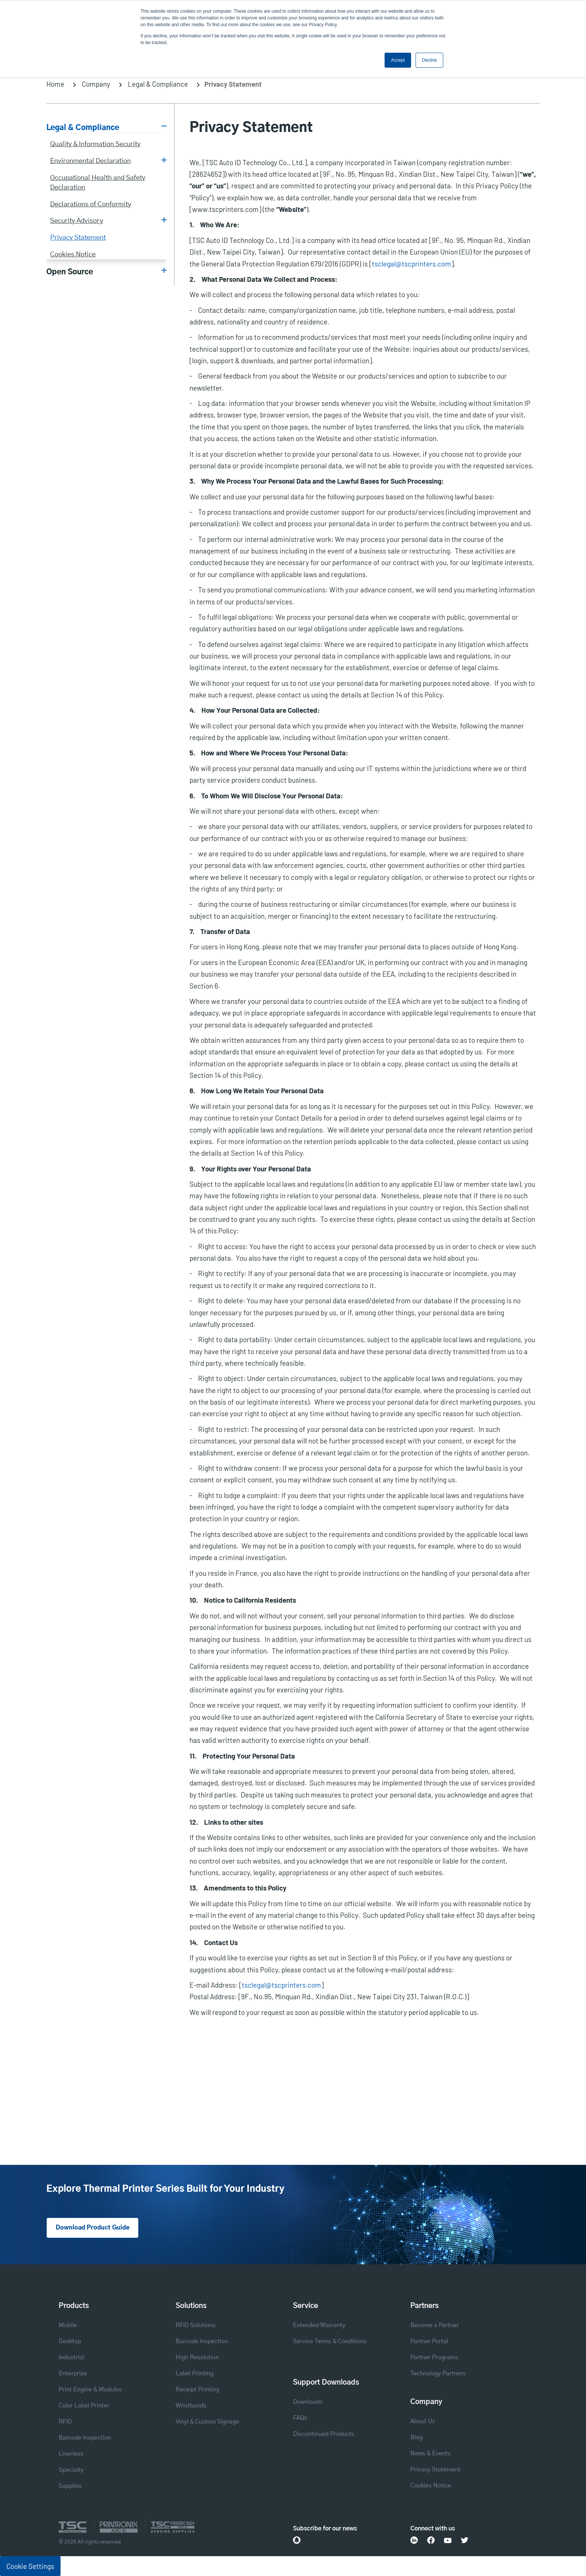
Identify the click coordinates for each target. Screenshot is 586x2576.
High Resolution (197, 2357)
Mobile (68, 2325)
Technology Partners (438, 2373)
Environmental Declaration (90, 160)
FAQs (300, 2418)
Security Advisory (76, 220)
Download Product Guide (93, 2228)
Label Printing (194, 2373)
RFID (65, 2422)
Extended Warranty (319, 2325)
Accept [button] (398, 60)
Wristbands (191, 2406)
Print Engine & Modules (90, 2389)
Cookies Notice (73, 254)
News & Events (430, 2453)
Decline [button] (429, 60)
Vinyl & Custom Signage (207, 2422)
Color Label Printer (84, 2406)
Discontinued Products (323, 2434)
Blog (416, 2437)
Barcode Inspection (85, 2438)
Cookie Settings (30, 2566)
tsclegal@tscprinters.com (411, 263)
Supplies (70, 2486)
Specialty (71, 2470)
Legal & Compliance (158, 84)
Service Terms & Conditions (330, 2341)
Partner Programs (434, 2357)
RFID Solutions (196, 2325)
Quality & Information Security (95, 144)
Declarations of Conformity (90, 204)
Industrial (71, 2357)
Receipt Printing (197, 2389)
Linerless (71, 2454)
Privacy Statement (78, 237)
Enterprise (73, 2373)
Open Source (69, 272)
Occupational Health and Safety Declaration (97, 182)
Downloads (308, 2402)
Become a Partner (434, 2325)
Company (96, 84)
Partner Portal (429, 2341)
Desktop (70, 2341)
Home (55, 84)
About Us (422, 2421)
